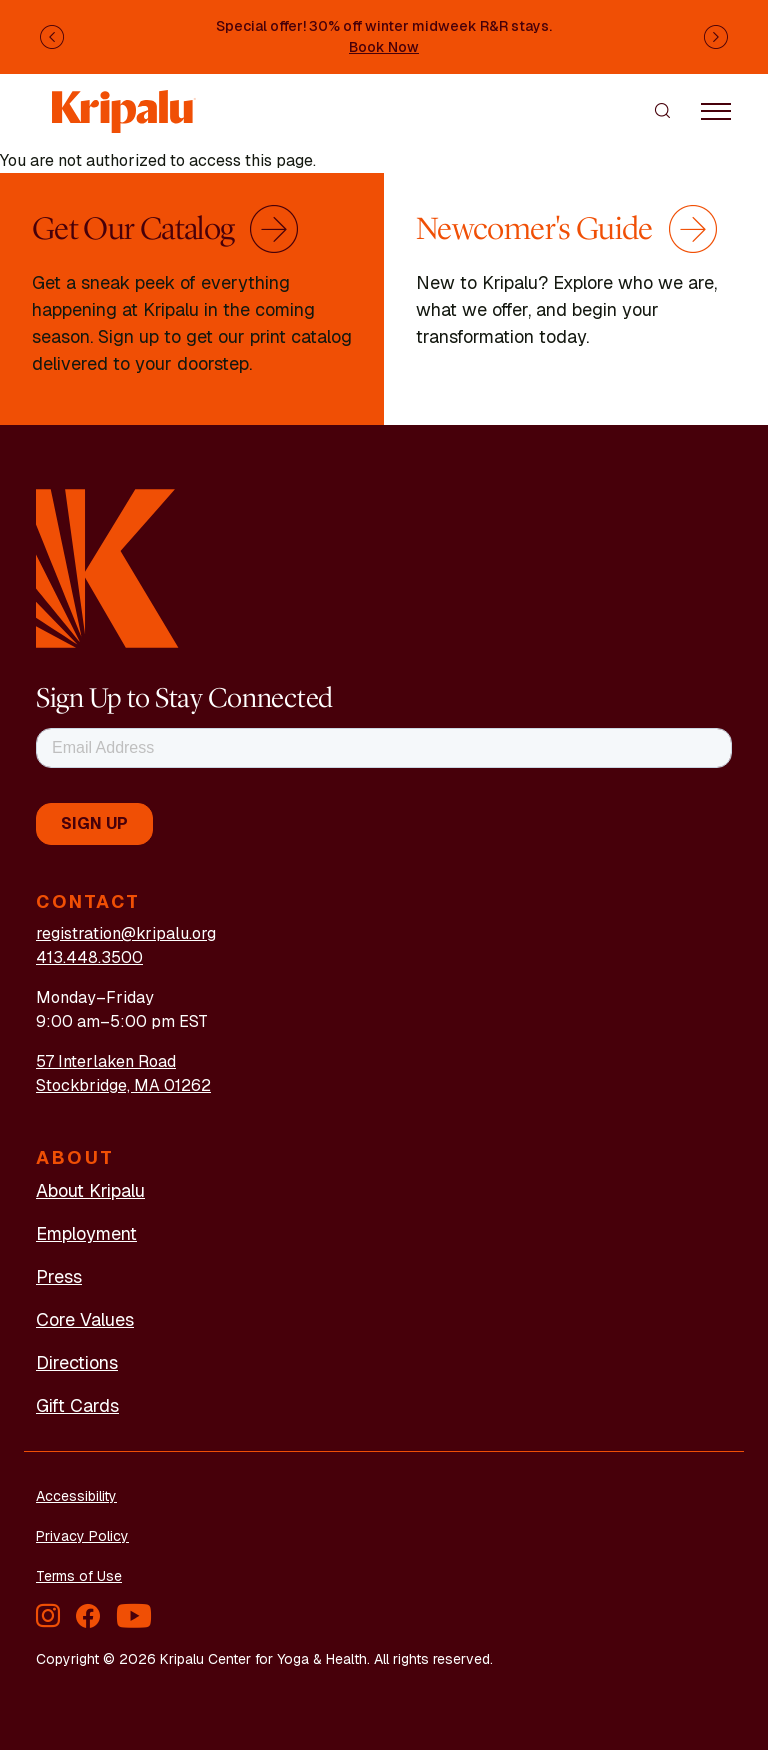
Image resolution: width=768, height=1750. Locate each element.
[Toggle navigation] (716, 110)
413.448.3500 (89, 957)
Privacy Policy (82, 1536)
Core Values (85, 1319)
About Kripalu (90, 1190)
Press (59, 1276)
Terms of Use (79, 1576)
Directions (77, 1362)
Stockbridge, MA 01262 (123, 1085)
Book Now (384, 47)
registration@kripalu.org (126, 933)
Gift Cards (77, 1405)
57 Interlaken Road (106, 1061)
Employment (86, 1233)
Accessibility (76, 1496)
